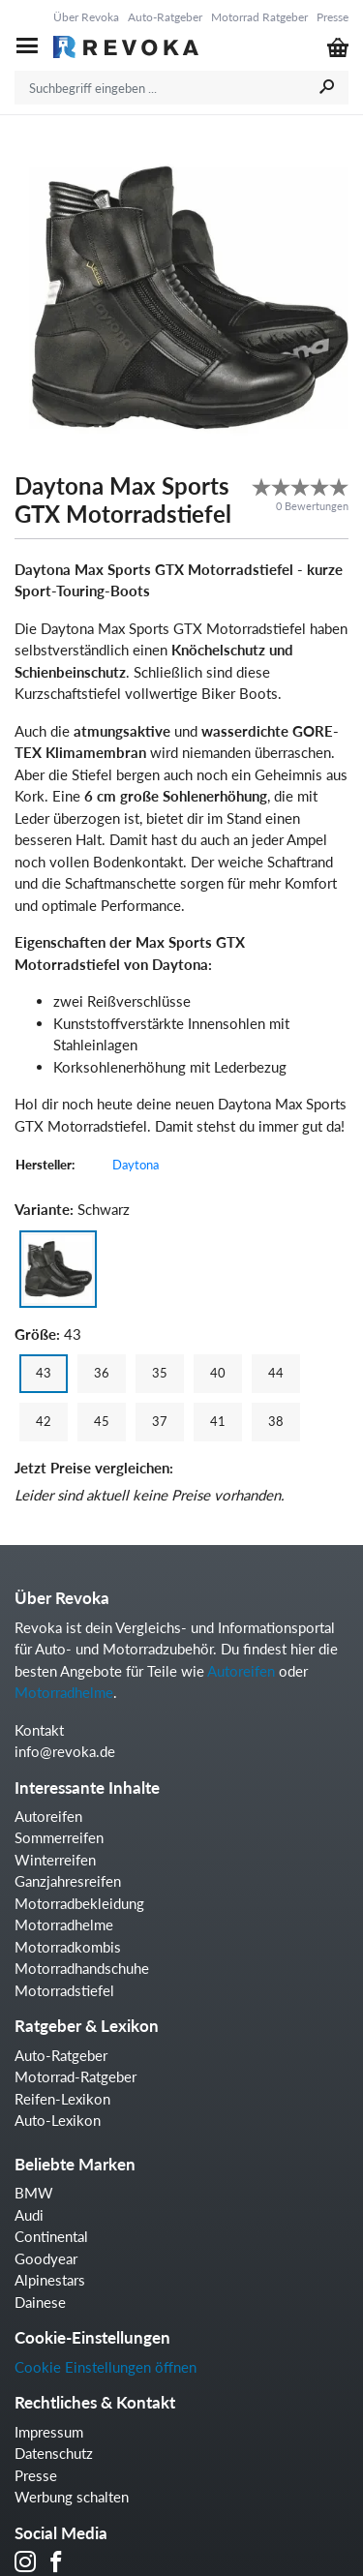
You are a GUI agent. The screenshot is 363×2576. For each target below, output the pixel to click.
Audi (29, 2215)
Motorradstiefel (64, 1990)
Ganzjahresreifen (68, 1881)
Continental (51, 2236)
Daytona (135, 1164)
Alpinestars (50, 2279)
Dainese (40, 2302)
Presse (332, 17)
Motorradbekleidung (79, 1903)
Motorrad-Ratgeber (75, 2076)
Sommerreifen (59, 1837)
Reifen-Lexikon (62, 2098)
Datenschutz (54, 2453)
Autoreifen (241, 1671)
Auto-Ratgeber (165, 17)
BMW (34, 2192)
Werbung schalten (72, 2496)
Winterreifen (55, 1859)
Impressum (49, 2431)
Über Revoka (86, 17)
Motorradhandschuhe (82, 1968)
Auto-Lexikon (58, 2120)
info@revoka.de (65, 1751)
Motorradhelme (64, 1692)
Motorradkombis (68, 1946)
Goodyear (46, 2258)
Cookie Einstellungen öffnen (106, 2367)
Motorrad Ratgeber (259, 17)
